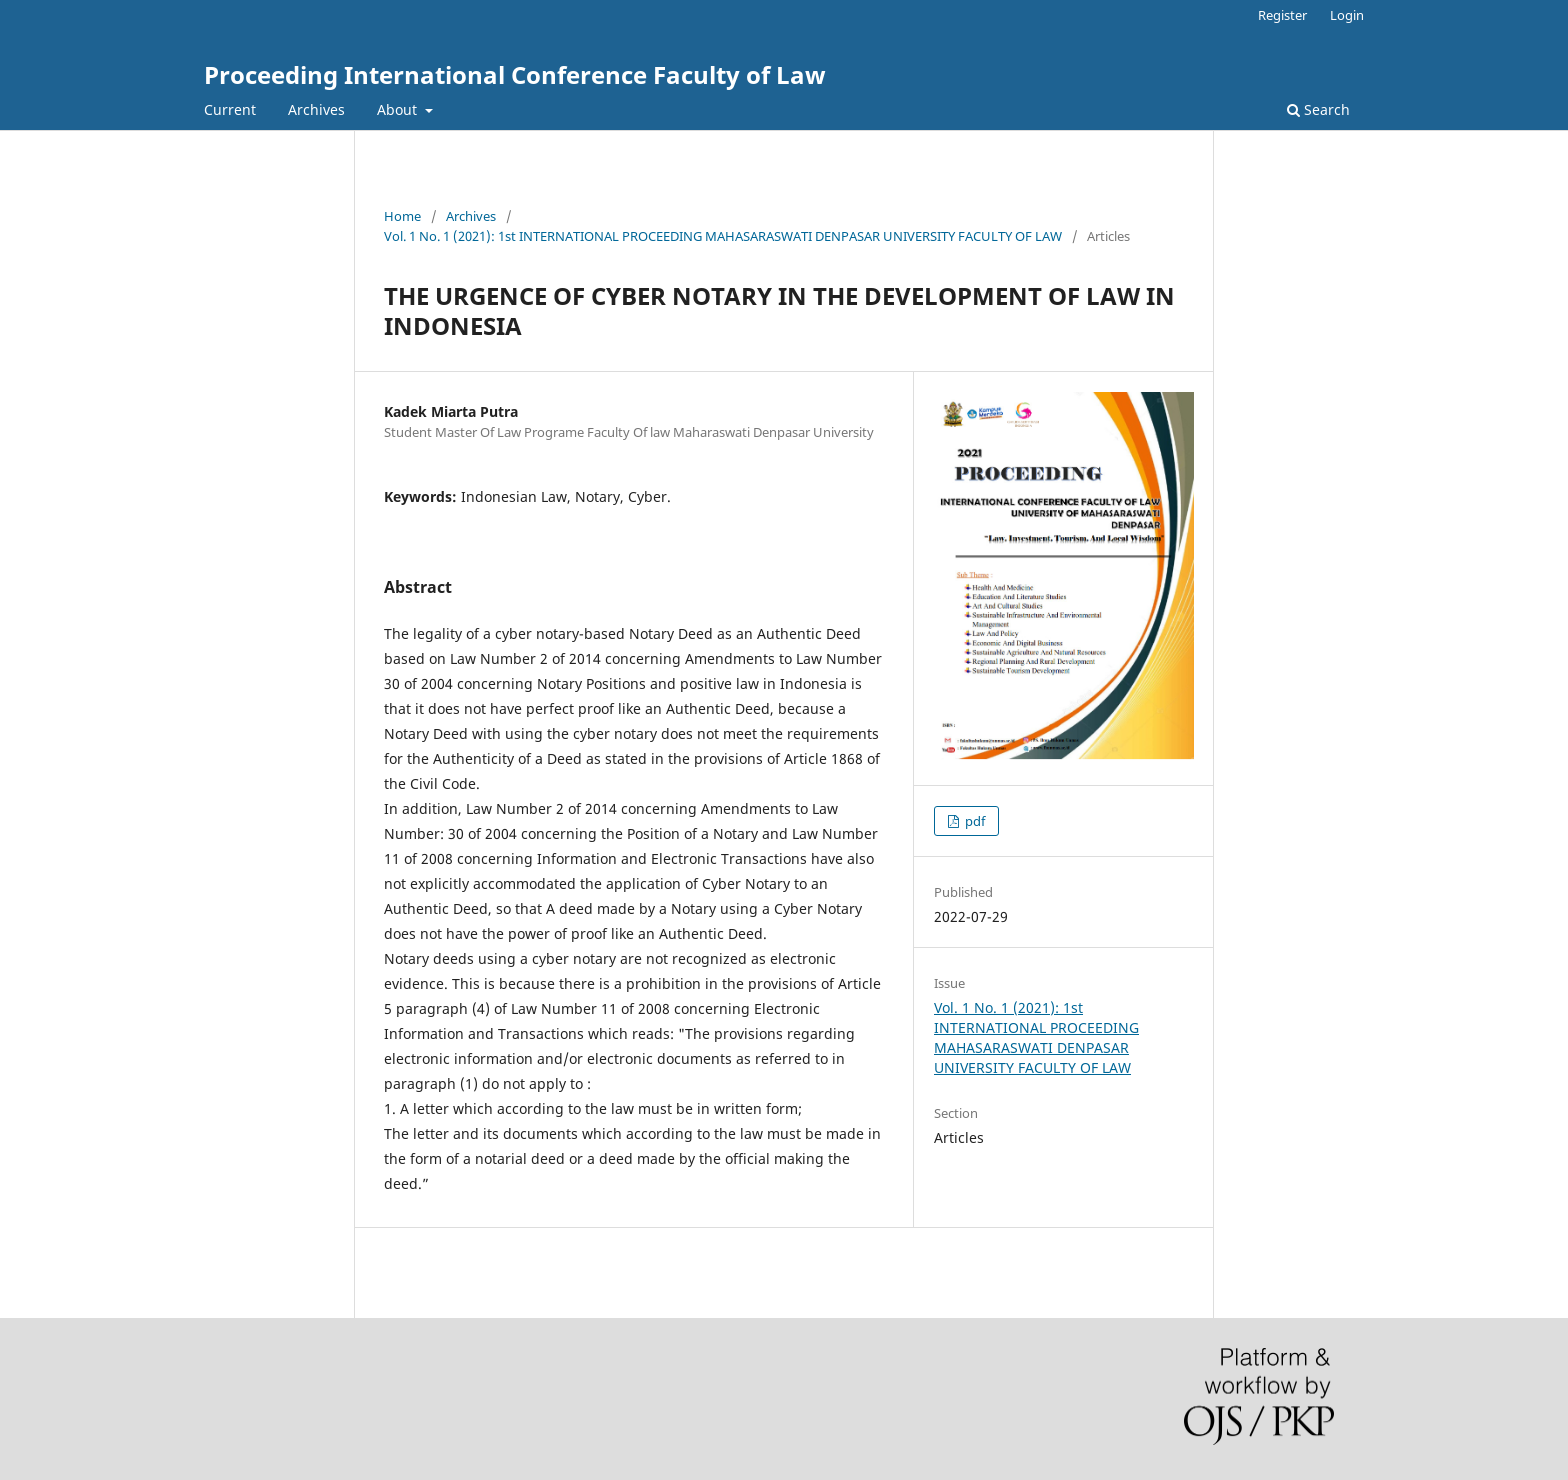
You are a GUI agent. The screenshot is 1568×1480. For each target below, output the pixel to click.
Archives (316, 109)
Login (1347, 15)
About (399, 109)
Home (402, 216)
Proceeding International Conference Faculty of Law (515, 74)
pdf (973, 821)
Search (1318, 109)
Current (230, 109)
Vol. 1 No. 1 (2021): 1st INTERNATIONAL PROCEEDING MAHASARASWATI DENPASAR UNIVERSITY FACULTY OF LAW (723, 236)
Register (1282, 15)
